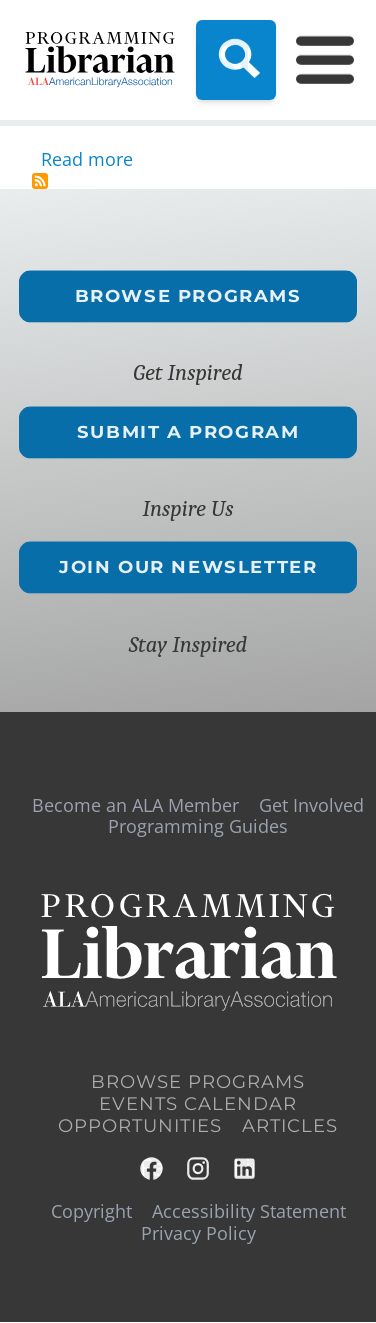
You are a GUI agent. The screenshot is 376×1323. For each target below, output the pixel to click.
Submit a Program (188, 432)
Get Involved (311, 805)
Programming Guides (198, 826)
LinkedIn (245, 1168)
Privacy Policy (198, 1233)
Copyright (91, 1211)
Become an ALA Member (135, 805)
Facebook (152, 1168)
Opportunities (140, 1126)
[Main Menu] (313, 60)
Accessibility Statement (249, 1211)
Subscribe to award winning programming (40, 181)
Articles (290, 1126)
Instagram (199, 1168)
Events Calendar (198, 1104)
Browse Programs (187, 296)
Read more (87, 159)
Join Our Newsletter (188, 568)
